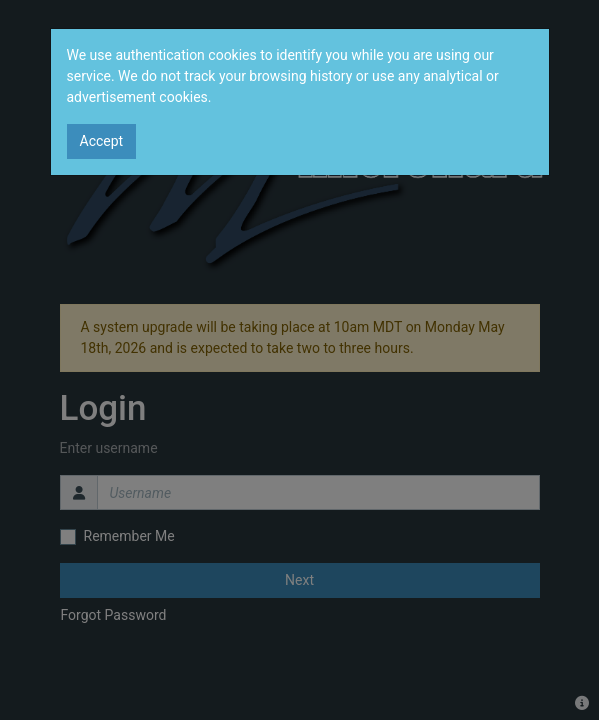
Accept (102, 141)
